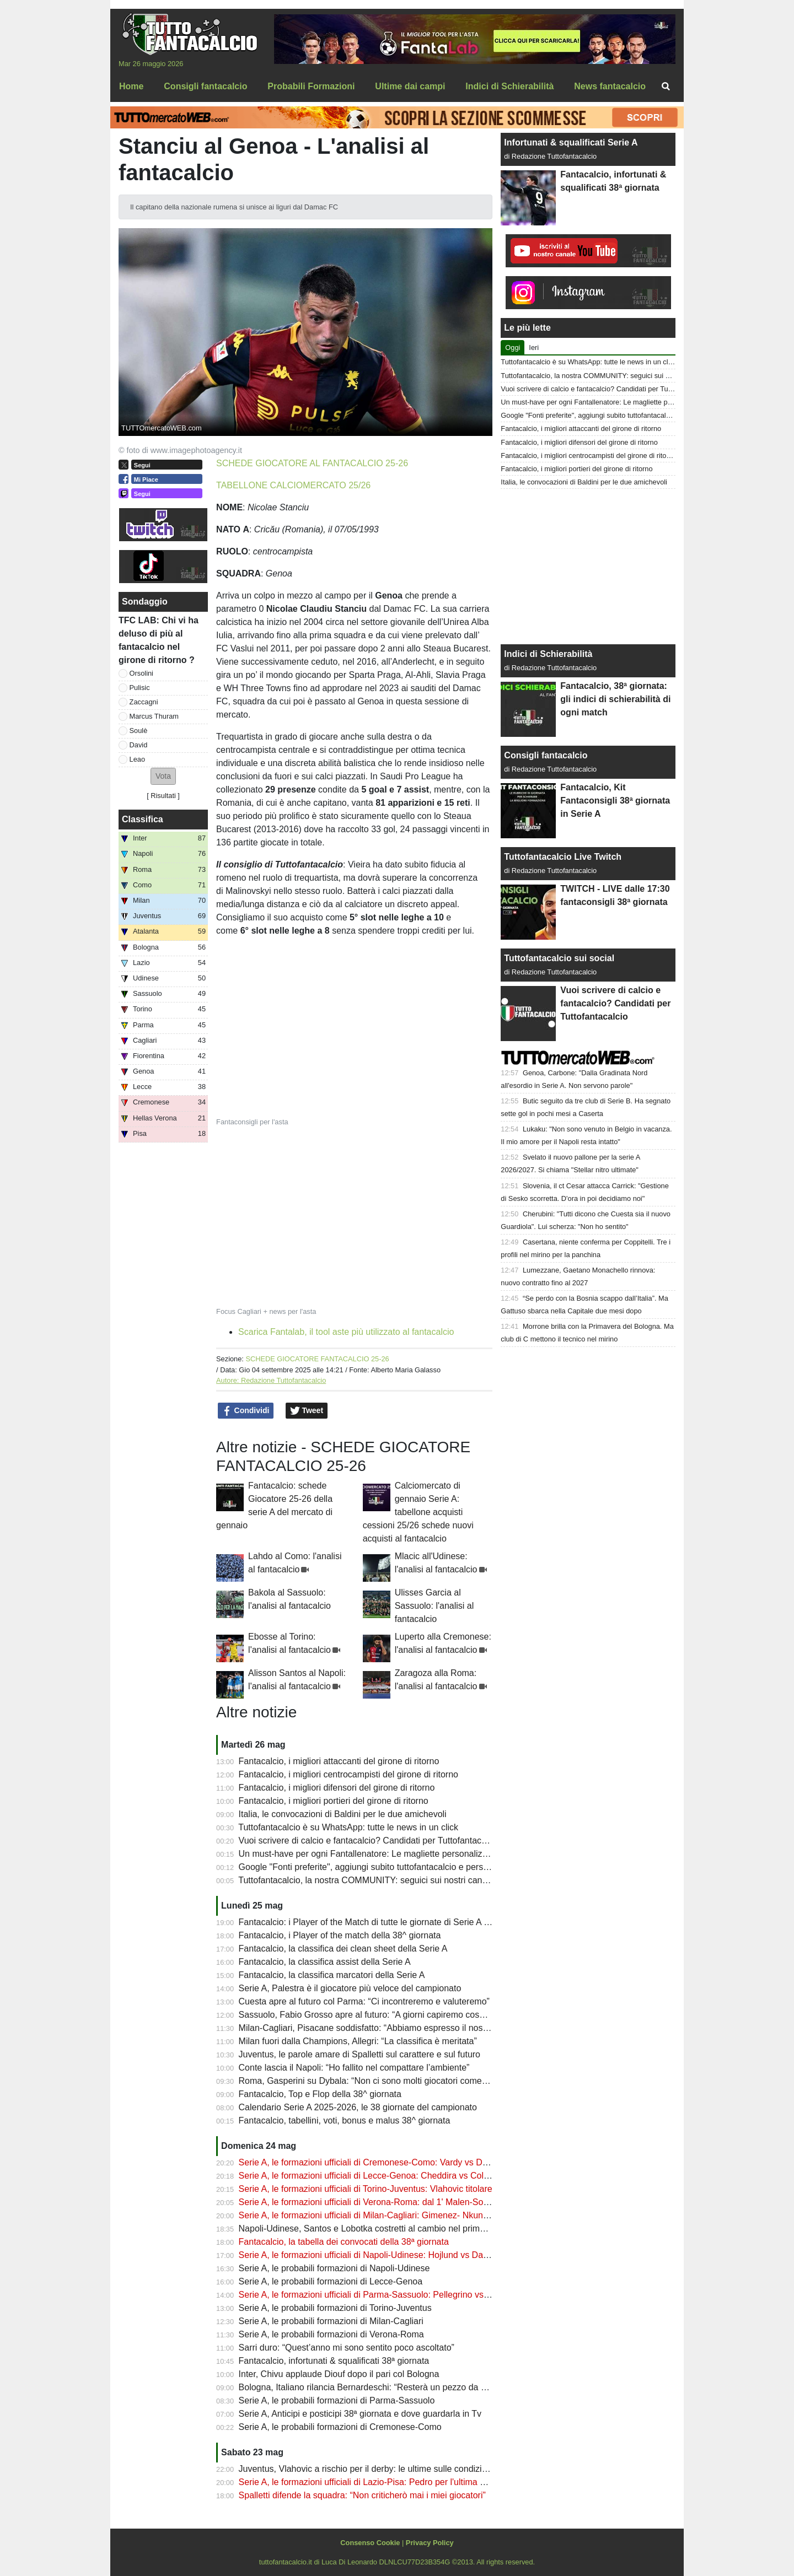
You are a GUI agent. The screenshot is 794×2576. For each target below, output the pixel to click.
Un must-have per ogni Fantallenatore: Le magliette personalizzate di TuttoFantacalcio (407, 1853)
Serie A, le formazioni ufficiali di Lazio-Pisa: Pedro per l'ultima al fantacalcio (385, 2482)
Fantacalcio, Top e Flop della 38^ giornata (320, 2094)
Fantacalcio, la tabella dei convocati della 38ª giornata (344, 2241)
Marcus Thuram (154, 716)
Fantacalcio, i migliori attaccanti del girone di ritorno (339, 1761)
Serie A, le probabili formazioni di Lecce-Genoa (331, 2281)
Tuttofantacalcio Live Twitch (562, 856)
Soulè (139, 730)
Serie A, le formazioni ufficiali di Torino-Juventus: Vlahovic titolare (365, 2189)
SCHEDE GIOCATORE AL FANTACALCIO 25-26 (312, 463)
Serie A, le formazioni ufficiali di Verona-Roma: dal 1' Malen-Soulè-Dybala (382, 2202)
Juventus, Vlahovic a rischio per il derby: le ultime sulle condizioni (366, 2468)
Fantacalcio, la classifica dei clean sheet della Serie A (343, 1948)
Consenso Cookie (370, 2543)
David (139, 745)
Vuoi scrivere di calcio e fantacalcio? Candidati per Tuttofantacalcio (369, 1840)
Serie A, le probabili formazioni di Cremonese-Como (340, 2427)
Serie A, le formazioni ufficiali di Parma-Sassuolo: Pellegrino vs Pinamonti (382, 2294)
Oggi (512, 347)
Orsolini (141, 673)
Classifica (142, 819)
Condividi (246, 1411)
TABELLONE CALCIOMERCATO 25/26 (293, 485)
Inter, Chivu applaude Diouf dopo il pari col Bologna (339, 2374)
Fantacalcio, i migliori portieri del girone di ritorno (333, 1801)
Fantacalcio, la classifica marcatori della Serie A (332, 1975)
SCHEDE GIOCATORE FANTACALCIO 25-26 (317, 1359)
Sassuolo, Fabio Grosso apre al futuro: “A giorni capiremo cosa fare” (372, 2014)
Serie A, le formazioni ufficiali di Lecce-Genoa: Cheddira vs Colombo (372, 2175)
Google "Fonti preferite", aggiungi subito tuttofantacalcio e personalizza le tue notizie (403, 1867)
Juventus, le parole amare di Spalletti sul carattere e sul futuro (359, 2054)
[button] (163, 776)
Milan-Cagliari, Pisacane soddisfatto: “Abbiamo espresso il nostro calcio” (380, 2028)
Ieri (534, 347)
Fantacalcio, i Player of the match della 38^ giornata (340, 1935)
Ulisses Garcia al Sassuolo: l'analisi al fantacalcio (434, 1606)
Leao (137, 759)
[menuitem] (666, 86)
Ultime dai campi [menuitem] (410, 86)
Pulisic (140, 687)
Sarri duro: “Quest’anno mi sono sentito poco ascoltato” (346, 2347)
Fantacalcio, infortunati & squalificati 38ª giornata (334, 2360)
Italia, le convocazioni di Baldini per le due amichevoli (343, 1814)
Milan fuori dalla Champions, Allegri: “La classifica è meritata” (358, 2041)
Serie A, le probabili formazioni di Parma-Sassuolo (337, 2400)
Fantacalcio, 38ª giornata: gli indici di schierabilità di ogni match (615, 699)
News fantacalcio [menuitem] (610, 86)
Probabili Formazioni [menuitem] (311, 86)
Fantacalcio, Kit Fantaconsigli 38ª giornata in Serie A (615, 800)
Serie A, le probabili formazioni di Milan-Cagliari (331, 2321)
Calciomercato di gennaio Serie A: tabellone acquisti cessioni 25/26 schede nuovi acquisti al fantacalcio (418, 1512)
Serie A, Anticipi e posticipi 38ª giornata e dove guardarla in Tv (360, 2413)
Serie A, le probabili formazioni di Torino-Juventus (335, 2308)
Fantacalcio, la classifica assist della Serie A (325, 1961)
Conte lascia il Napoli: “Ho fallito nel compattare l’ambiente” (354, 2067)
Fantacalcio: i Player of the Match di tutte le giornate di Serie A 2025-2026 (382, 1922)
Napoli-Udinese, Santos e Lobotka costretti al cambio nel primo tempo (375, 2228)
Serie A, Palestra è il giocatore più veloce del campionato (350, 1988)
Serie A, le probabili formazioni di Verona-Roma (331, 2334)
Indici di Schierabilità (548, 654)
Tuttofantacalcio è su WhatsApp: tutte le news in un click (348, 1827)
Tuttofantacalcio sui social (559, 958)
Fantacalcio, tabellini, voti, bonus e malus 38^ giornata (344, 2120)
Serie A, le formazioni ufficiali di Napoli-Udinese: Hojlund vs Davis (366, 2255)
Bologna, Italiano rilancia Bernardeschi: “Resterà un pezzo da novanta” (377, 2387)
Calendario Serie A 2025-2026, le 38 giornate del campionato (358, 2107)
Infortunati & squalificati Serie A (570, 142)
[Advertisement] (588, 566)
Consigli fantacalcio (545, 755)
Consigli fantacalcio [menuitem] (205, 86)
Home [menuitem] (131, 86)
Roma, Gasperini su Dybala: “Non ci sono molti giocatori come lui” (367, 2080)
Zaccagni (144, 702)
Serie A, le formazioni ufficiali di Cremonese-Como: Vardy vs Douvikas (376, 2162)
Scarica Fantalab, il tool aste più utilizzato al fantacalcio (346, 1331)
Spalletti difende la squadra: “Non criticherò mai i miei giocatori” (362, 2495)
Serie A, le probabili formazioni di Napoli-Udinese (334, 2268)
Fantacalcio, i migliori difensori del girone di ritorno (337, 1787)
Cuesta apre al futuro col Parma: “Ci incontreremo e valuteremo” (364, 2001)
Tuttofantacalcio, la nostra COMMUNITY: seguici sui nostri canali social (377, 1880)
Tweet (307, 1411)
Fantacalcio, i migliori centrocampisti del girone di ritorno (348, 1774)
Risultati (163, 795)
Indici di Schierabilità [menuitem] (509, 86)
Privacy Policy (430, 2543)
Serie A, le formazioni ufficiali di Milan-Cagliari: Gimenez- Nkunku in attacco (386, 2215)
